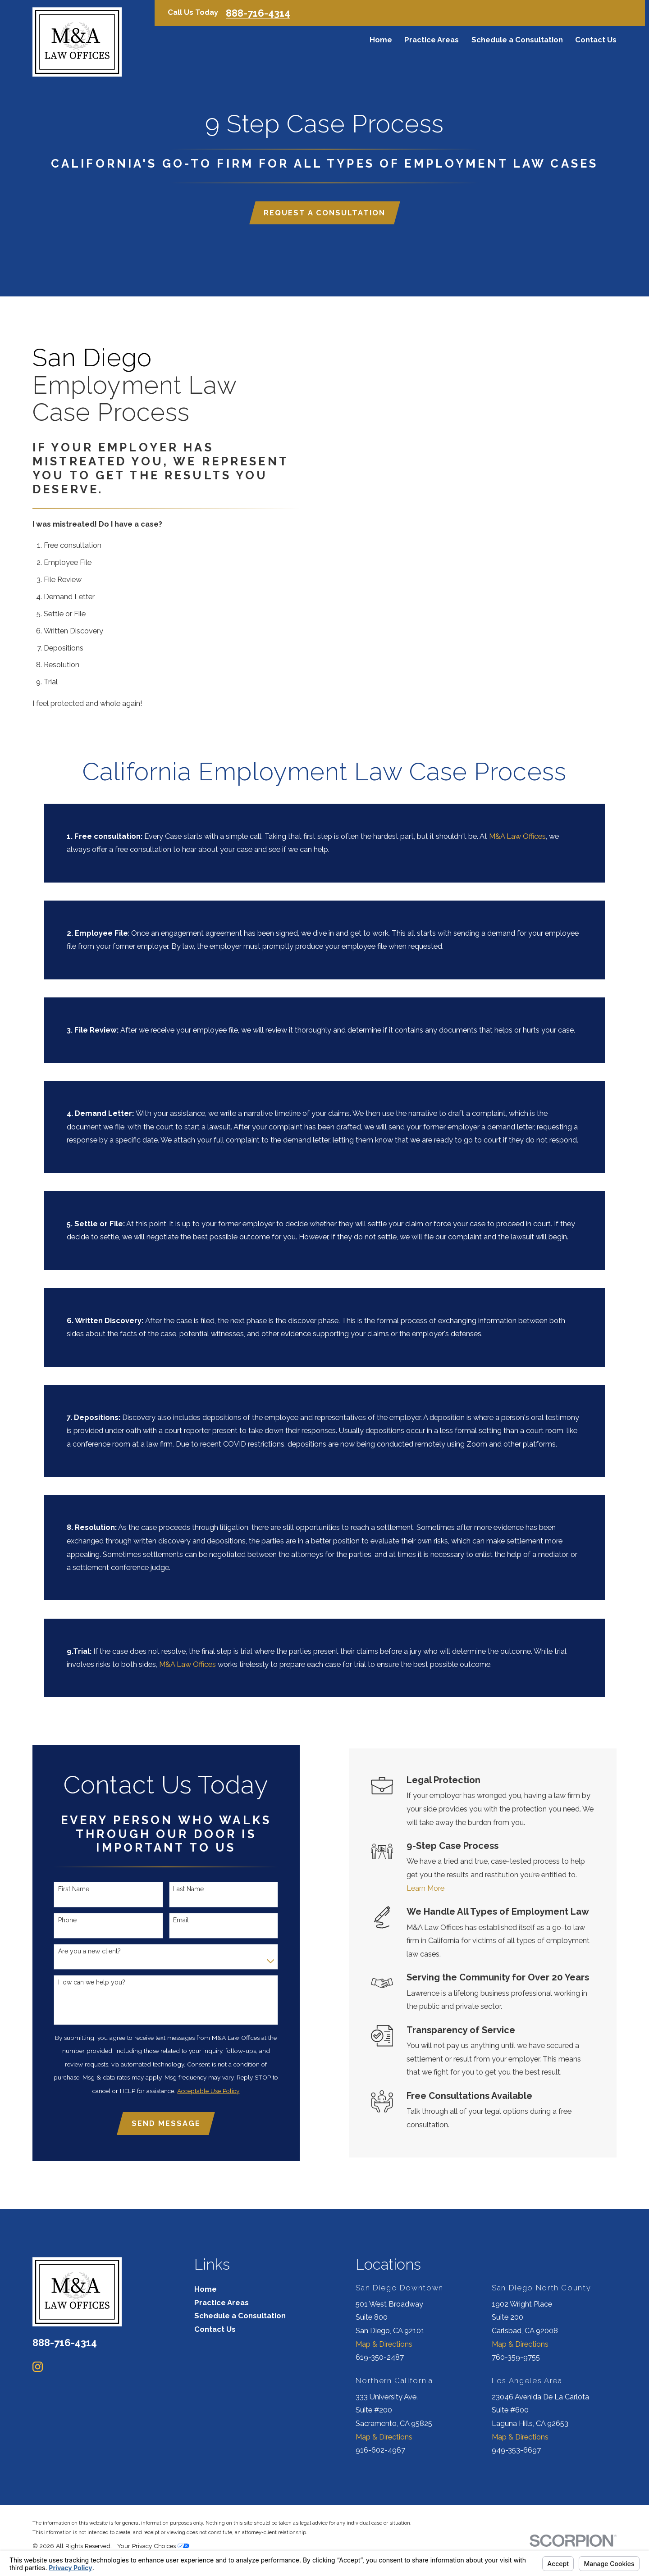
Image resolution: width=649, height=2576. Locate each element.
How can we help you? (82, 1982)
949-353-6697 (516, 2450)
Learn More (440, 1888)
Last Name (179, 1889)
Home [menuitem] (381, 40)
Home (205, 2289)
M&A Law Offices (517, 845)
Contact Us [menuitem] (596, 40)
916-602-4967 (380, 2450)
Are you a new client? (80, 1951)
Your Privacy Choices (153, 2545)
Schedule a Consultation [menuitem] (517, 40)
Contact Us (215, 2329)
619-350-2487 (380, 2357)
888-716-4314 (258, 13)
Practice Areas (221, 2302)
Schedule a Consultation (240, 2316)
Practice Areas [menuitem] (431, 40)
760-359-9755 (516, 2357)
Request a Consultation (324, 215)
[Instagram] (37, 2367)
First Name (64, 1889)
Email (171, 1920)
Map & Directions (384, 2344)
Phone (58, 1920)
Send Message (156, 2123)
